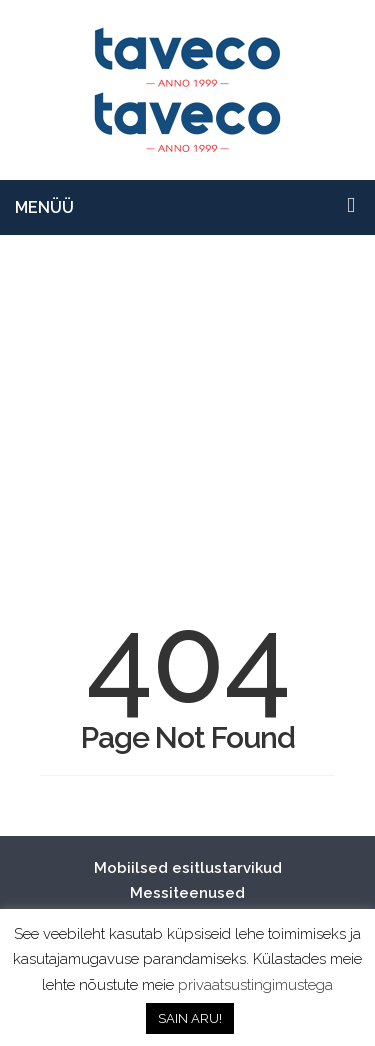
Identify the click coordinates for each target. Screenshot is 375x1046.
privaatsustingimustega (255, 985)
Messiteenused (187, 893)
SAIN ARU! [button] (190, 1018)
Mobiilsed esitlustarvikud (188, 868)
